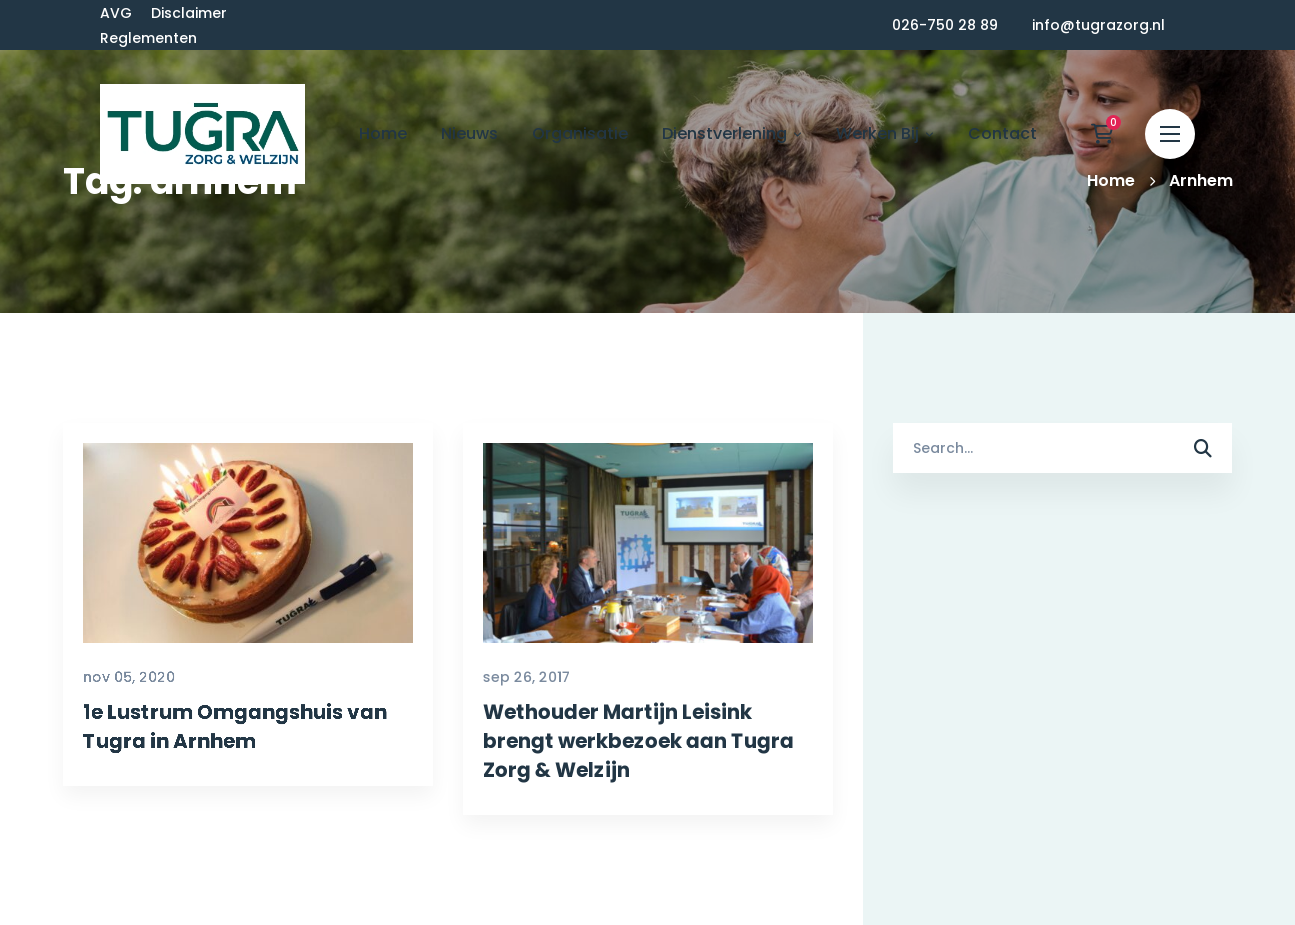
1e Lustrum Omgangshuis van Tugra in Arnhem (218, 824)
